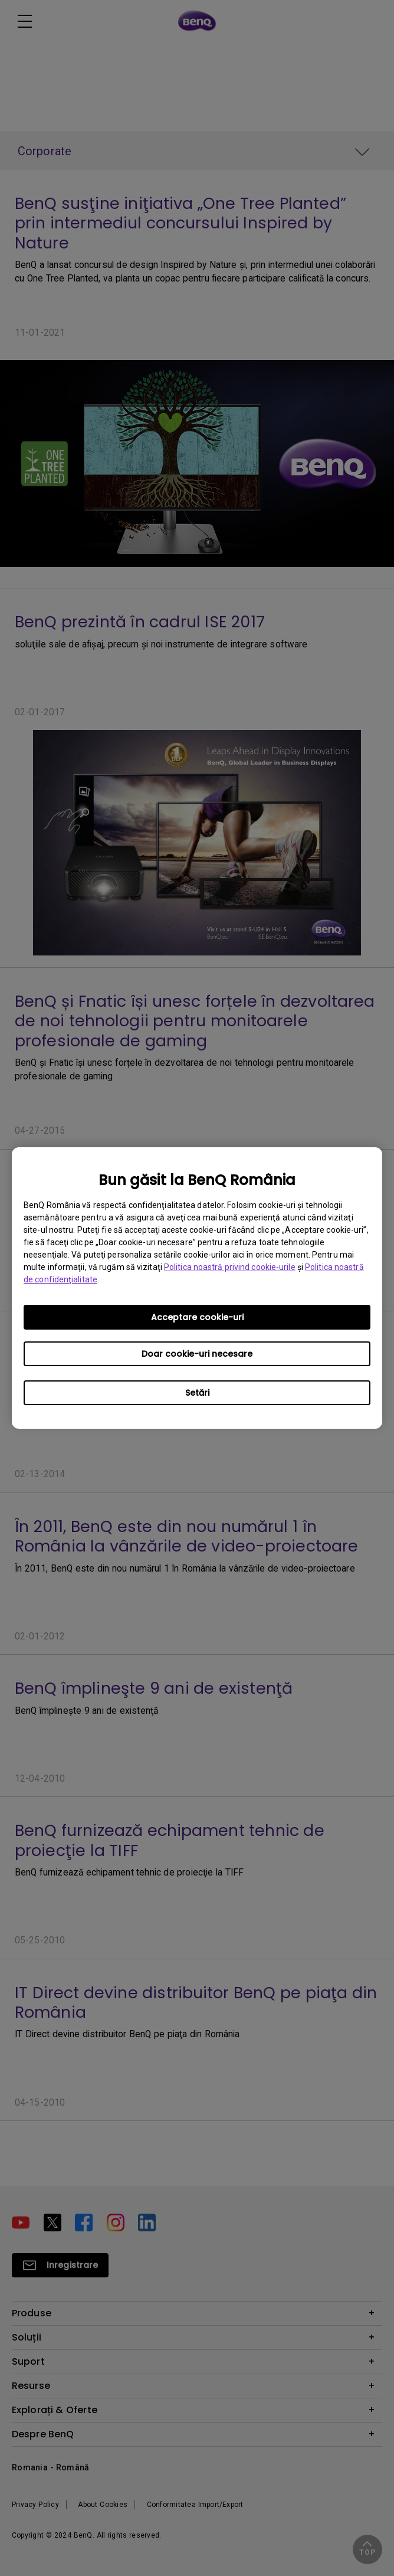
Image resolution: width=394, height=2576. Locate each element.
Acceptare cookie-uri (197, 1317)
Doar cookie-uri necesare (197, 1354)
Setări (197, 1393)
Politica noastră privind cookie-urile (230, 1267)
